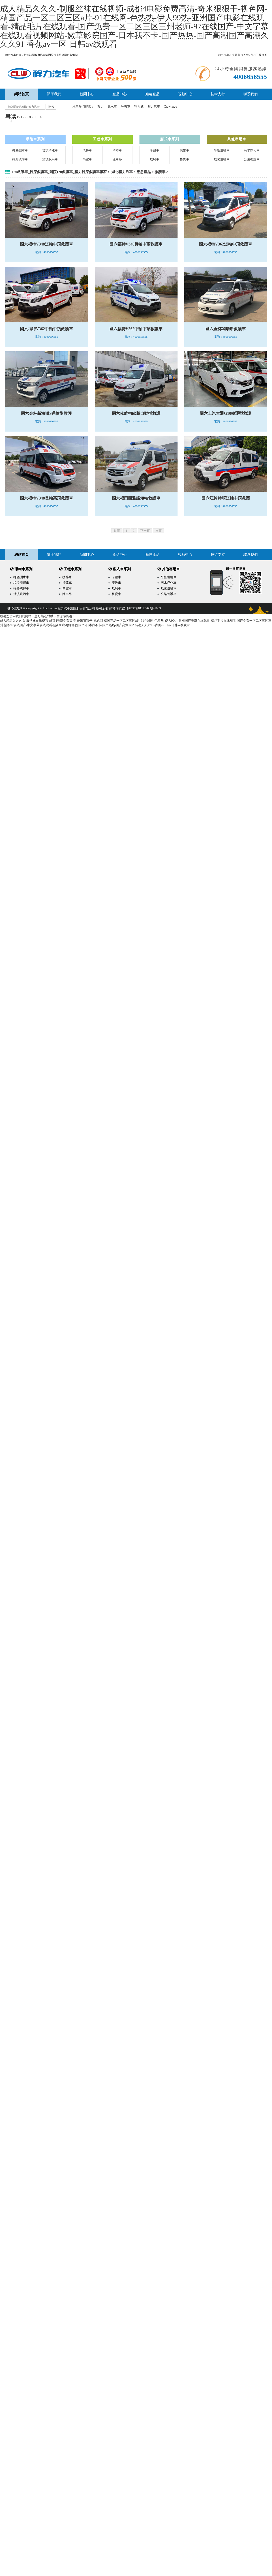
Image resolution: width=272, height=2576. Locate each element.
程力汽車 (223, 54)
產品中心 (119, 94)
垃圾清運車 (50, 150)
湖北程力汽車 (122, 172)
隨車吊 (117, 159)
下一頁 (145, 530)
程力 (100, 106)
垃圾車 (125, 106)
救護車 (160, 172)
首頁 (117, 530)
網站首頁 (21, 554)
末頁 (158, 530)
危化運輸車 (221, 159)
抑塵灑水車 (20, 150)
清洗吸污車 (50, 159)
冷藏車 (154, 150)
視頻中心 (185, 94)
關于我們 (54, 94)
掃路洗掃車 (20, 159)
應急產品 (152, 94)
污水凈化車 (251, 150)
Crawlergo (170, 106)
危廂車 (154, 159)
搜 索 (51, 106)
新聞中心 (87, 94)
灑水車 (112, 106)
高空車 (87, 159)
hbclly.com (50, 608)
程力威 (138, 106)
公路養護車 (251, 159)
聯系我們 (250, 94)
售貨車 (184, 159)
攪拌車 (87, 150)
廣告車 (184, 150)
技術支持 (218, 94)
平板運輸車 (221, 150)
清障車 (117, 150)
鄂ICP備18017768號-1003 (144, 608)
